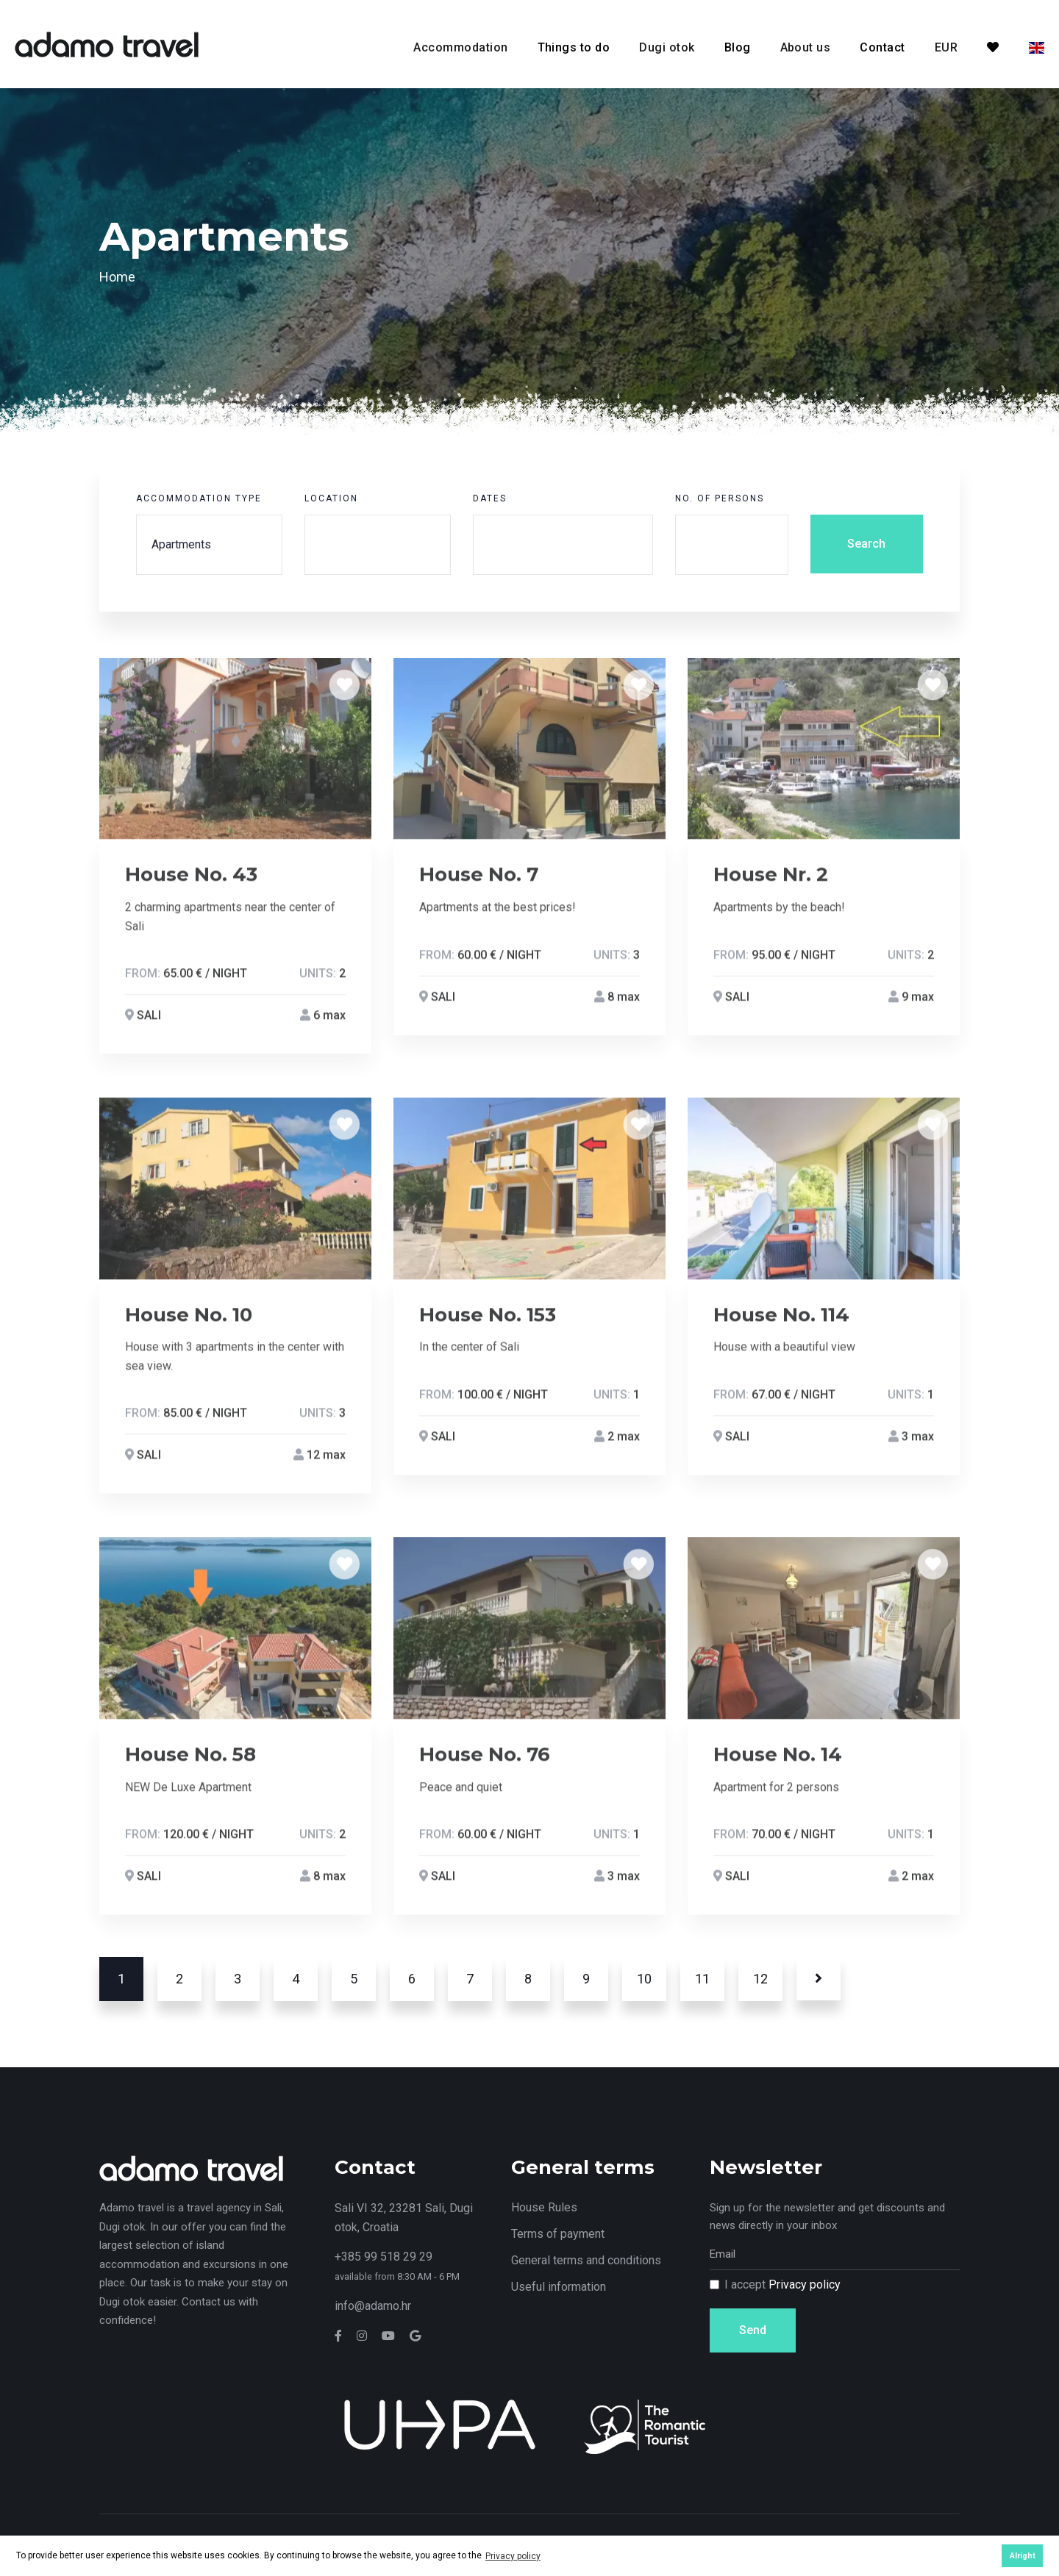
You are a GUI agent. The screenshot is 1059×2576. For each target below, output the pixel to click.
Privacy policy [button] (513, 2556)
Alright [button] (1022, 2556)
